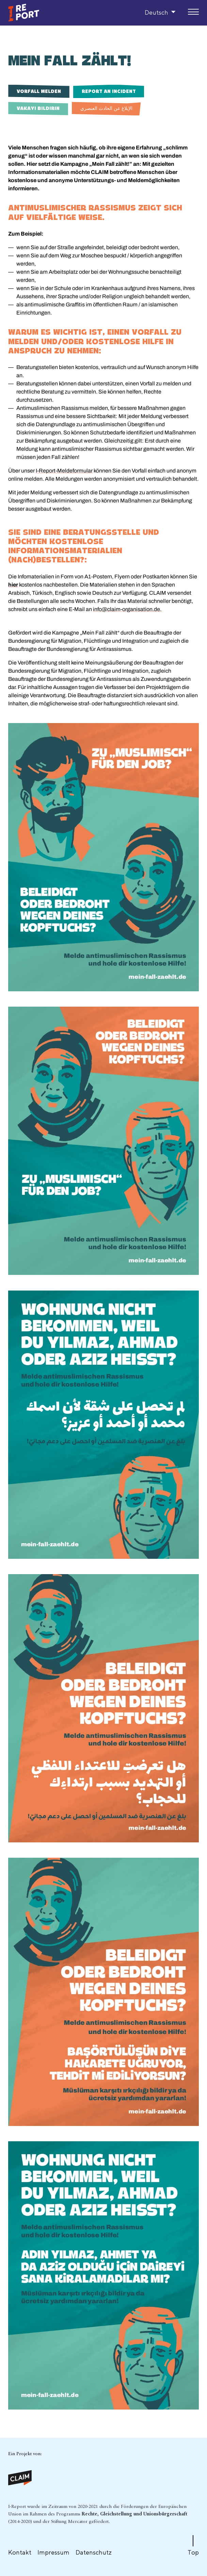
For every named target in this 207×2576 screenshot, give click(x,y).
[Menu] (193, 12)
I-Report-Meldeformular (64, 471)
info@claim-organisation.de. (127, 609)
